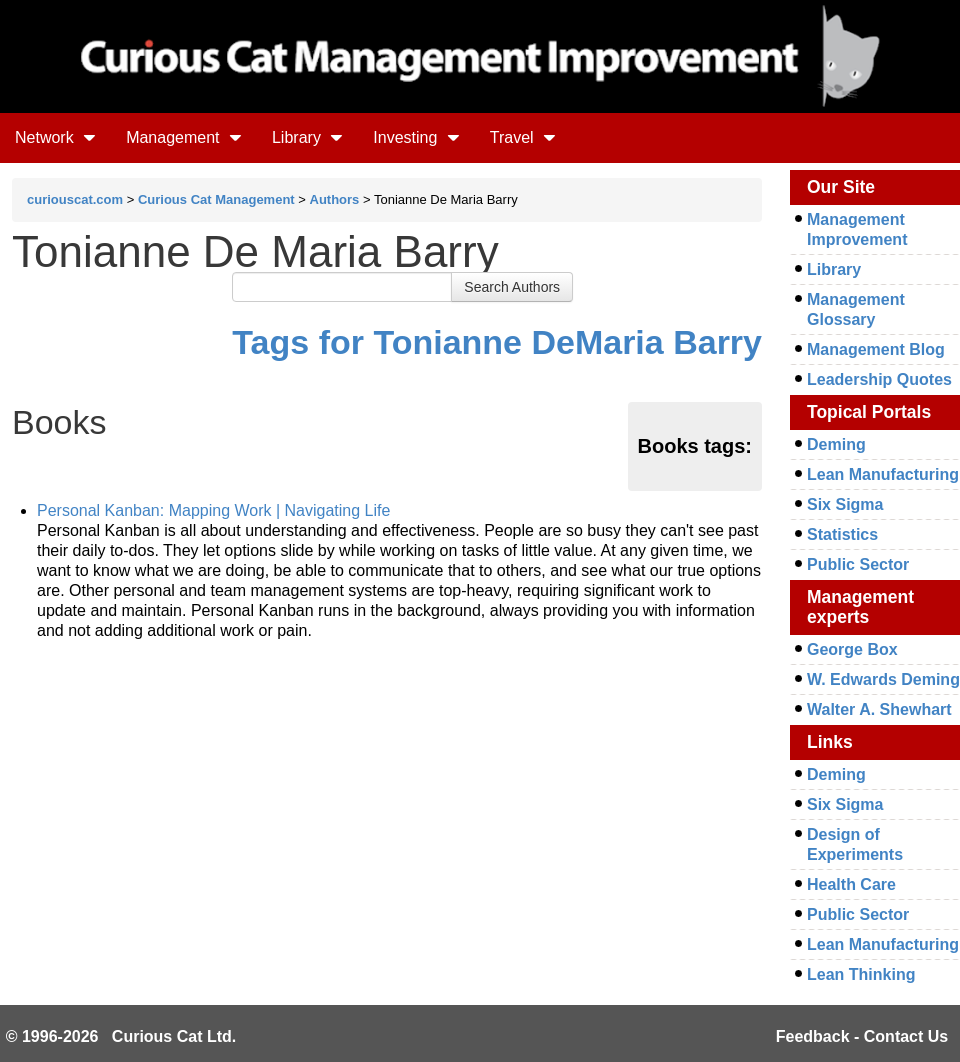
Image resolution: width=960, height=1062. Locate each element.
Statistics (842, 534)
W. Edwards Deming (883, 679)
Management (184, 137)
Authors (335, 199)
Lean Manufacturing (883, 474)
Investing (416, 137)
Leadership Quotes (879, 379)
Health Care (851, 884)
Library (307, 137)
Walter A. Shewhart (879, 709)
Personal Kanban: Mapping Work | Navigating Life (213, 510)
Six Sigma (845, 504)
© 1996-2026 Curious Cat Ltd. (121, 1036)
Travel (523, 137)
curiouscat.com (75, 199)
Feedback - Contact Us (862, 1036)
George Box (852, 649)
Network (55, 137)
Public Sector (858, 564)
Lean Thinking (861, 974)
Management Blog (876, 349)
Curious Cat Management (216, 199)
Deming (836, 444)
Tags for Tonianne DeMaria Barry (497, 342)
